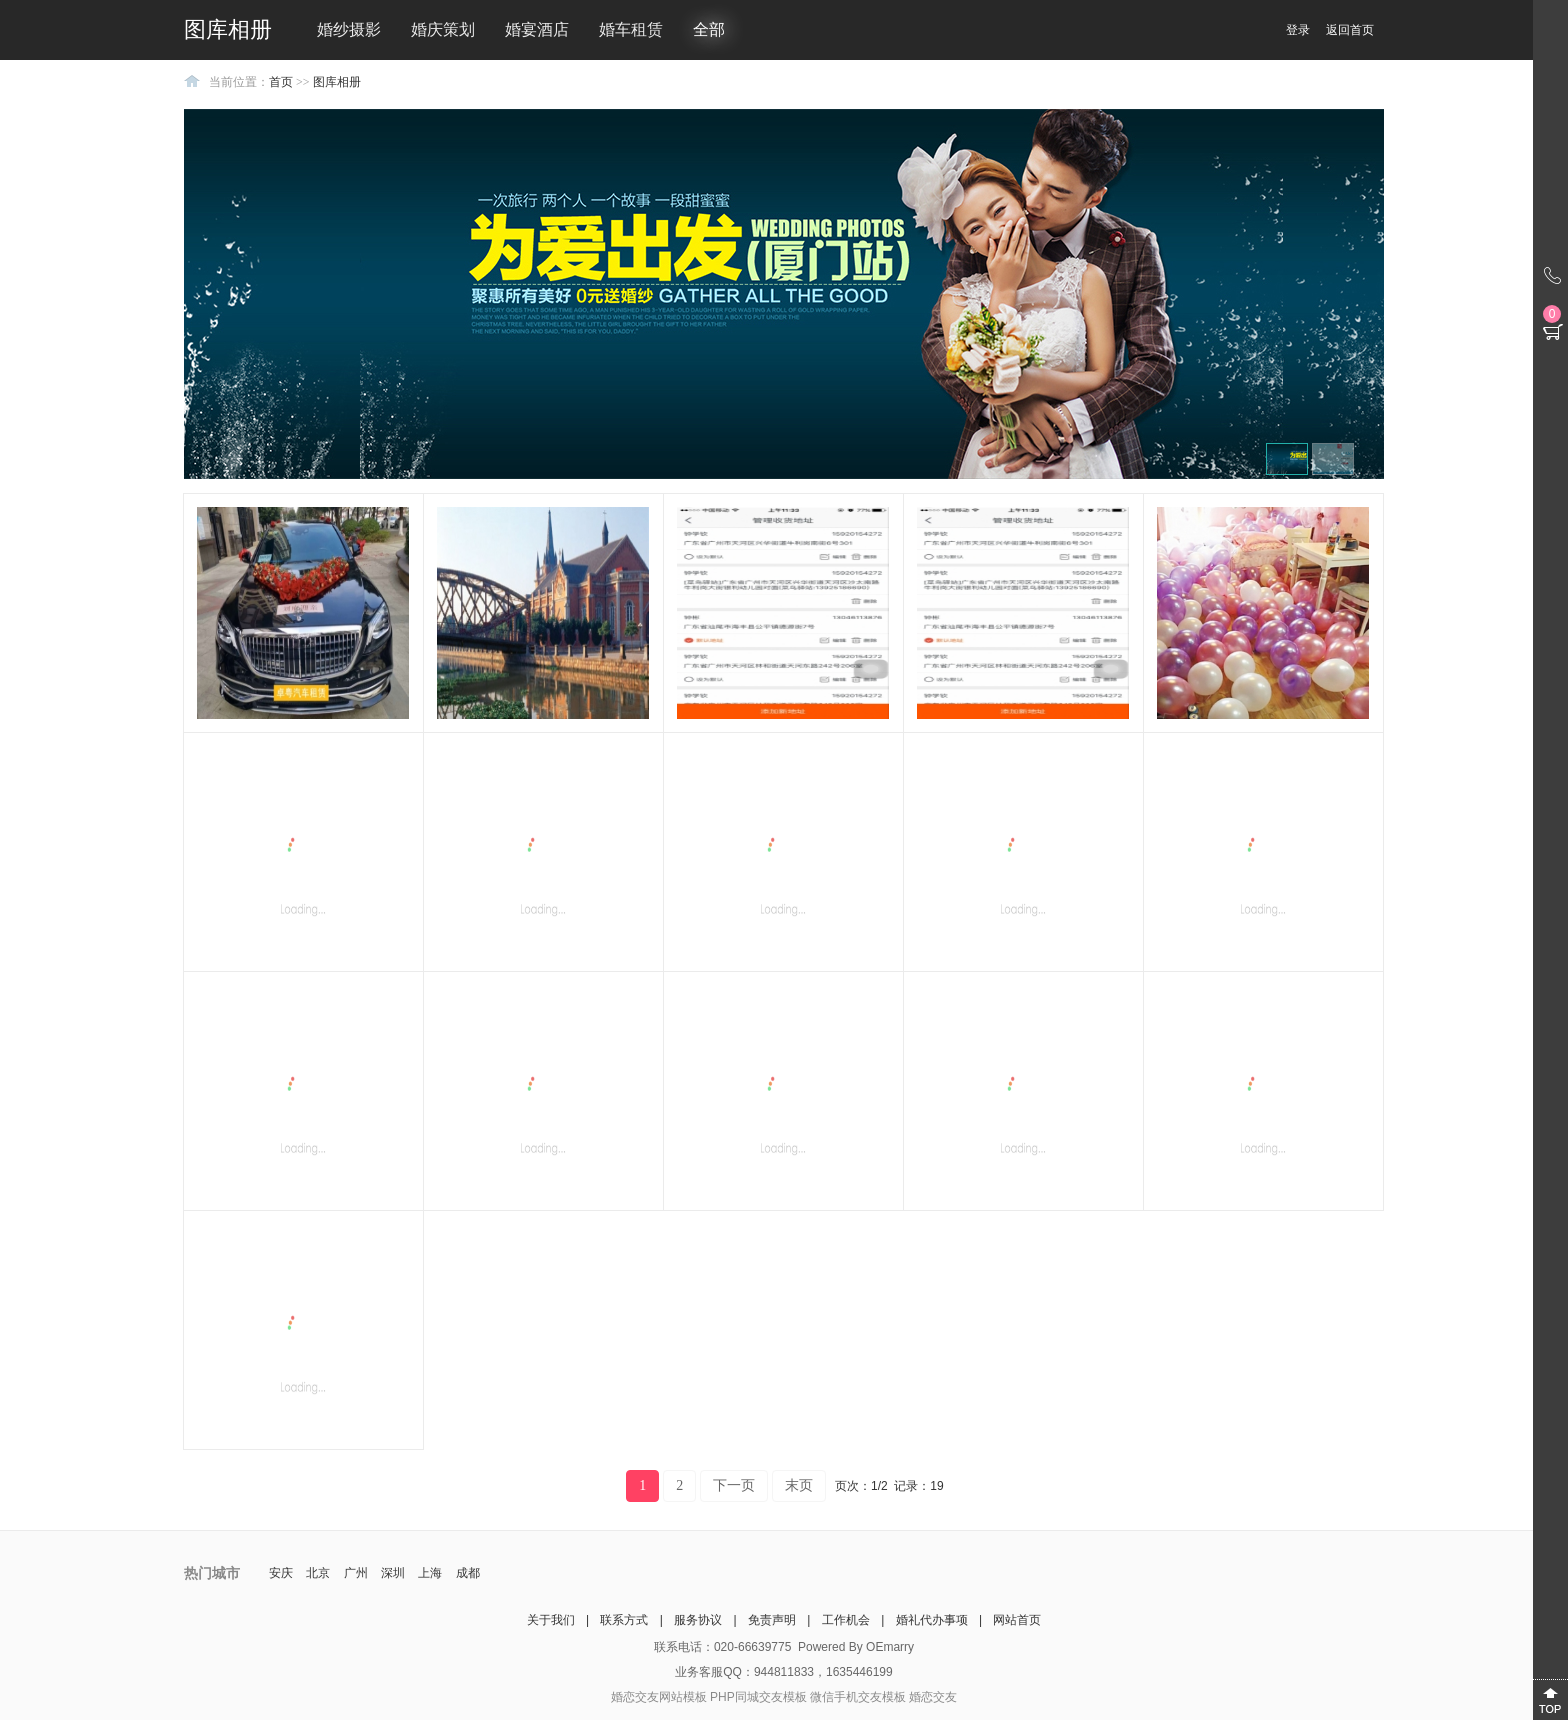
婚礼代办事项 (932, 1620)
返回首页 (1350, 30)
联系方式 (624, 1620)
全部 (709, 29)
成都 (468, 1573)
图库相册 (337, 82)
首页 (281, 82)
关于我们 (551, 1620)
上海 (430, 1573)
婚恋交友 (933, 1697)
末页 (799, 1485)
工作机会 (846, 1620)
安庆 (281, 1573)
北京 (318, 1573)
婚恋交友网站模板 (659, 1697)
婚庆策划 (443, 29)
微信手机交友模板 (858, 1697)
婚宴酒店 (537, 29)
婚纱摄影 (349, 29)
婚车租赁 (631, 29)
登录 (1298, 30)
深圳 (393, 1573)
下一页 (734, 1485)
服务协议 (698, 1620)
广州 (356, 1573)
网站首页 (1017, 1620)
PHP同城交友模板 (758, 1697)
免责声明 (772, 1620)
